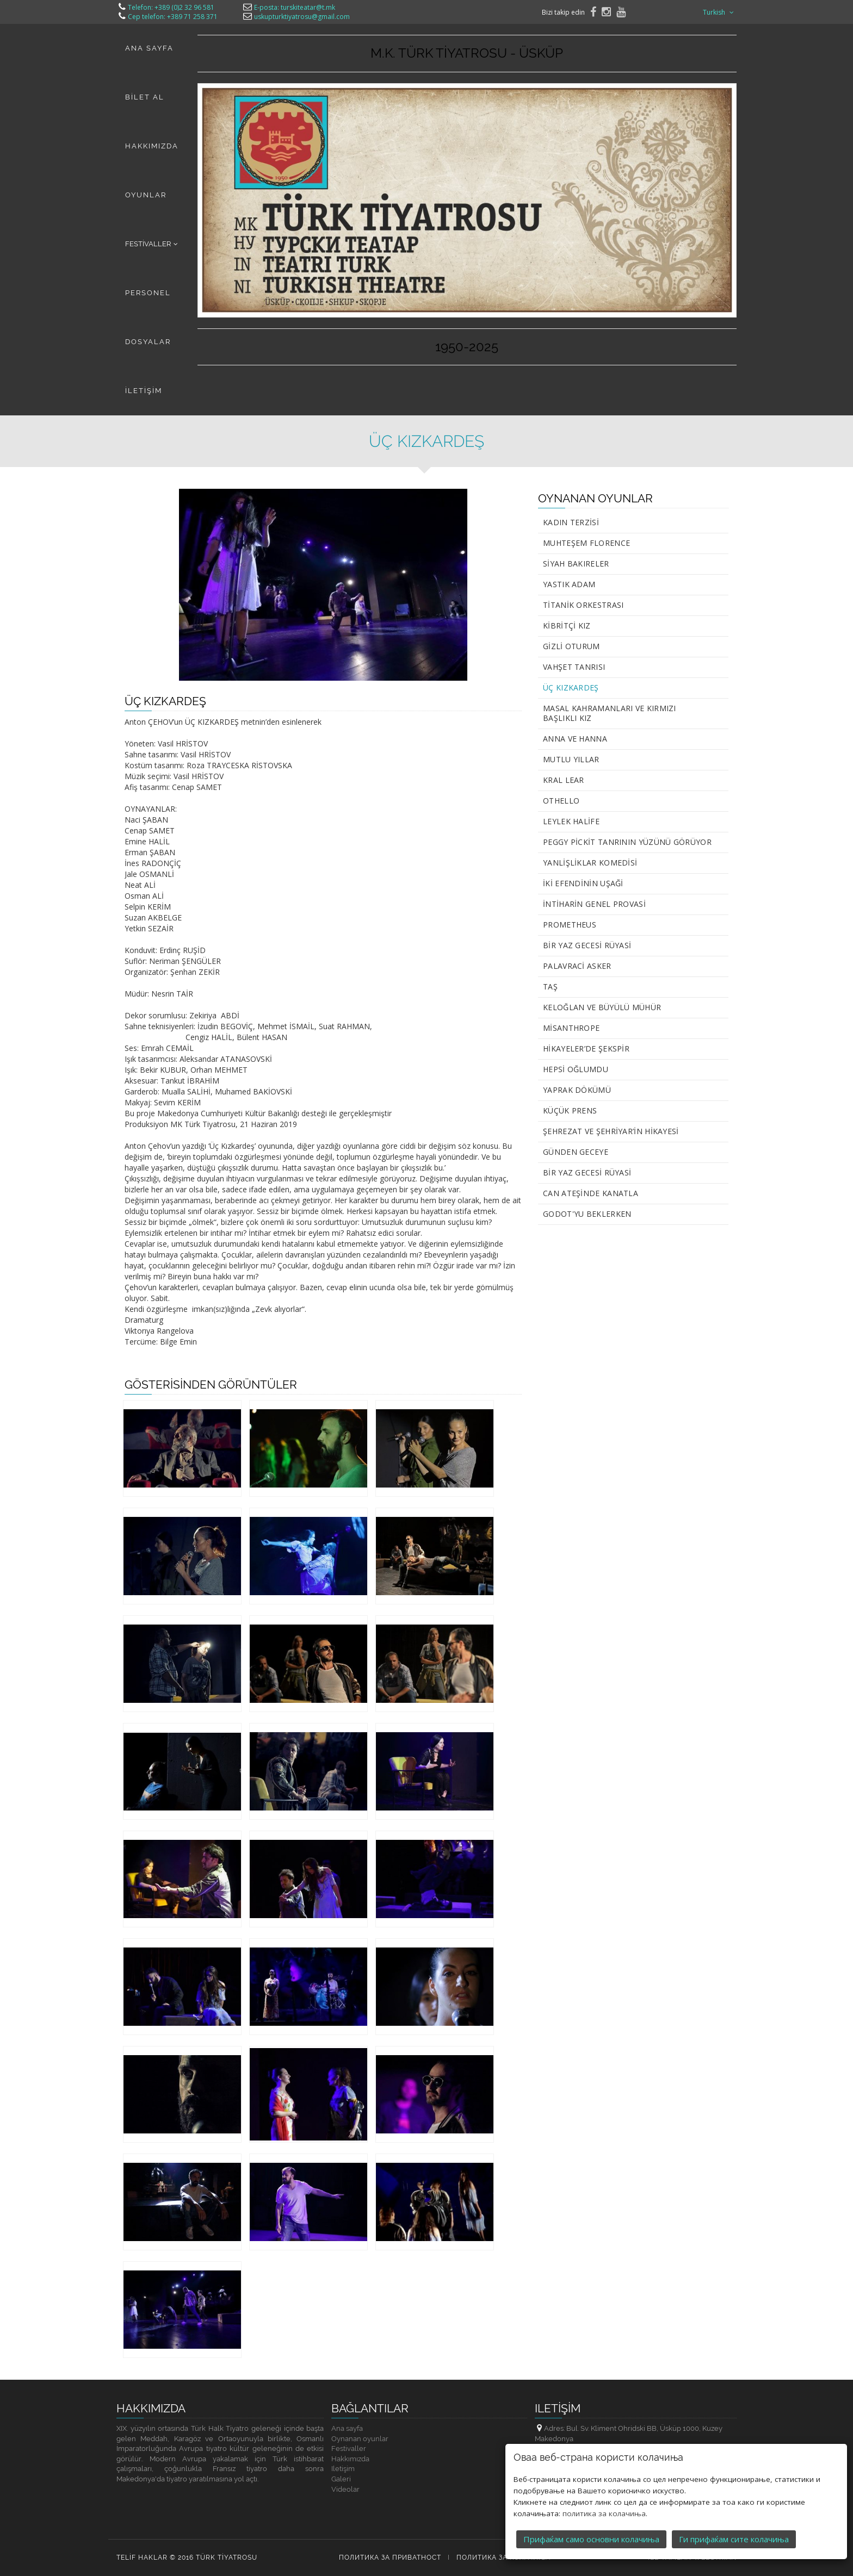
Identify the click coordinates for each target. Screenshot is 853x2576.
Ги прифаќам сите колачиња (734, 2504)
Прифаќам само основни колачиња (591, 2504)
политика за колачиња (604, 2479)
